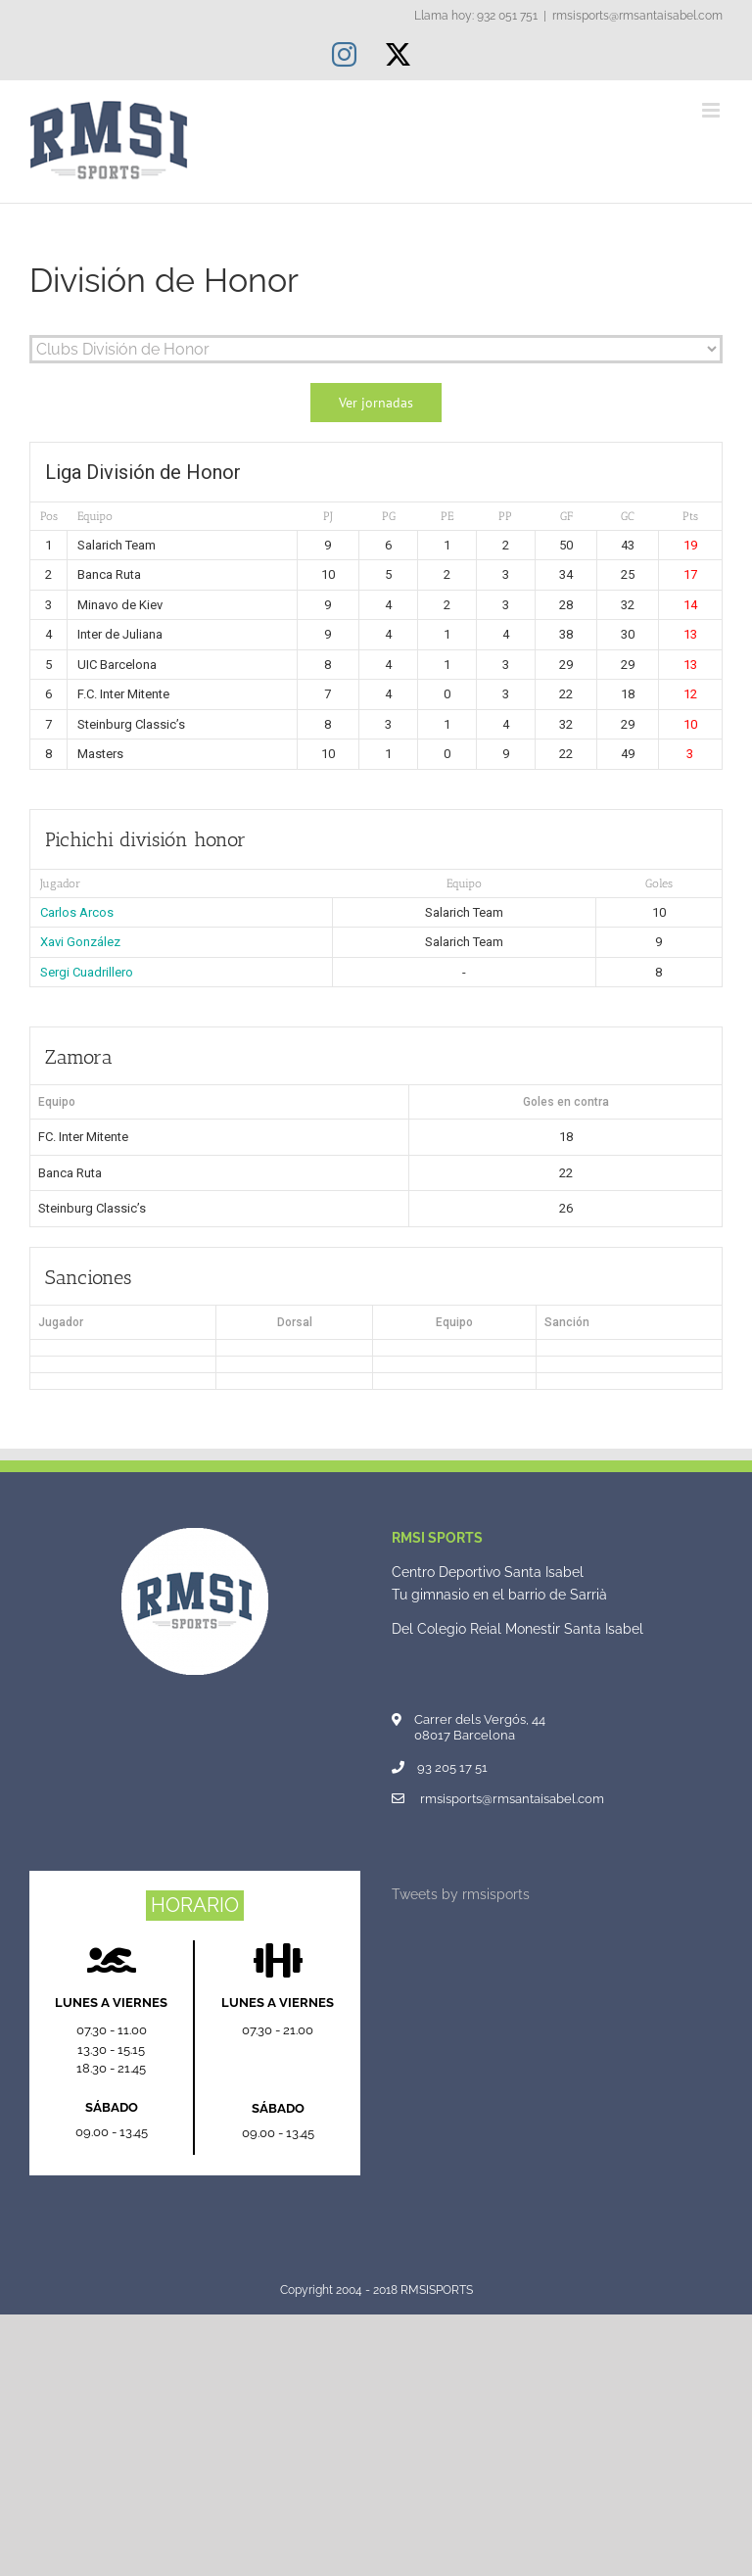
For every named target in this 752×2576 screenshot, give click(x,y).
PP (505, 516)
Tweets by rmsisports (461, 1894)
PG (389, 516)
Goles (659, 883)
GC (627, 516)
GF (566, 516)
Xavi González (80, 941)
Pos (49, 516)
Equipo (95, 516)
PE (447, 516)
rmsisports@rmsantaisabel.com (637, 16)
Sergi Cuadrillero (86, 972)
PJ (328, 516)
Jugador (60, 883)
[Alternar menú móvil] (712, 110)
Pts (690, 516)
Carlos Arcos (77, 912)
